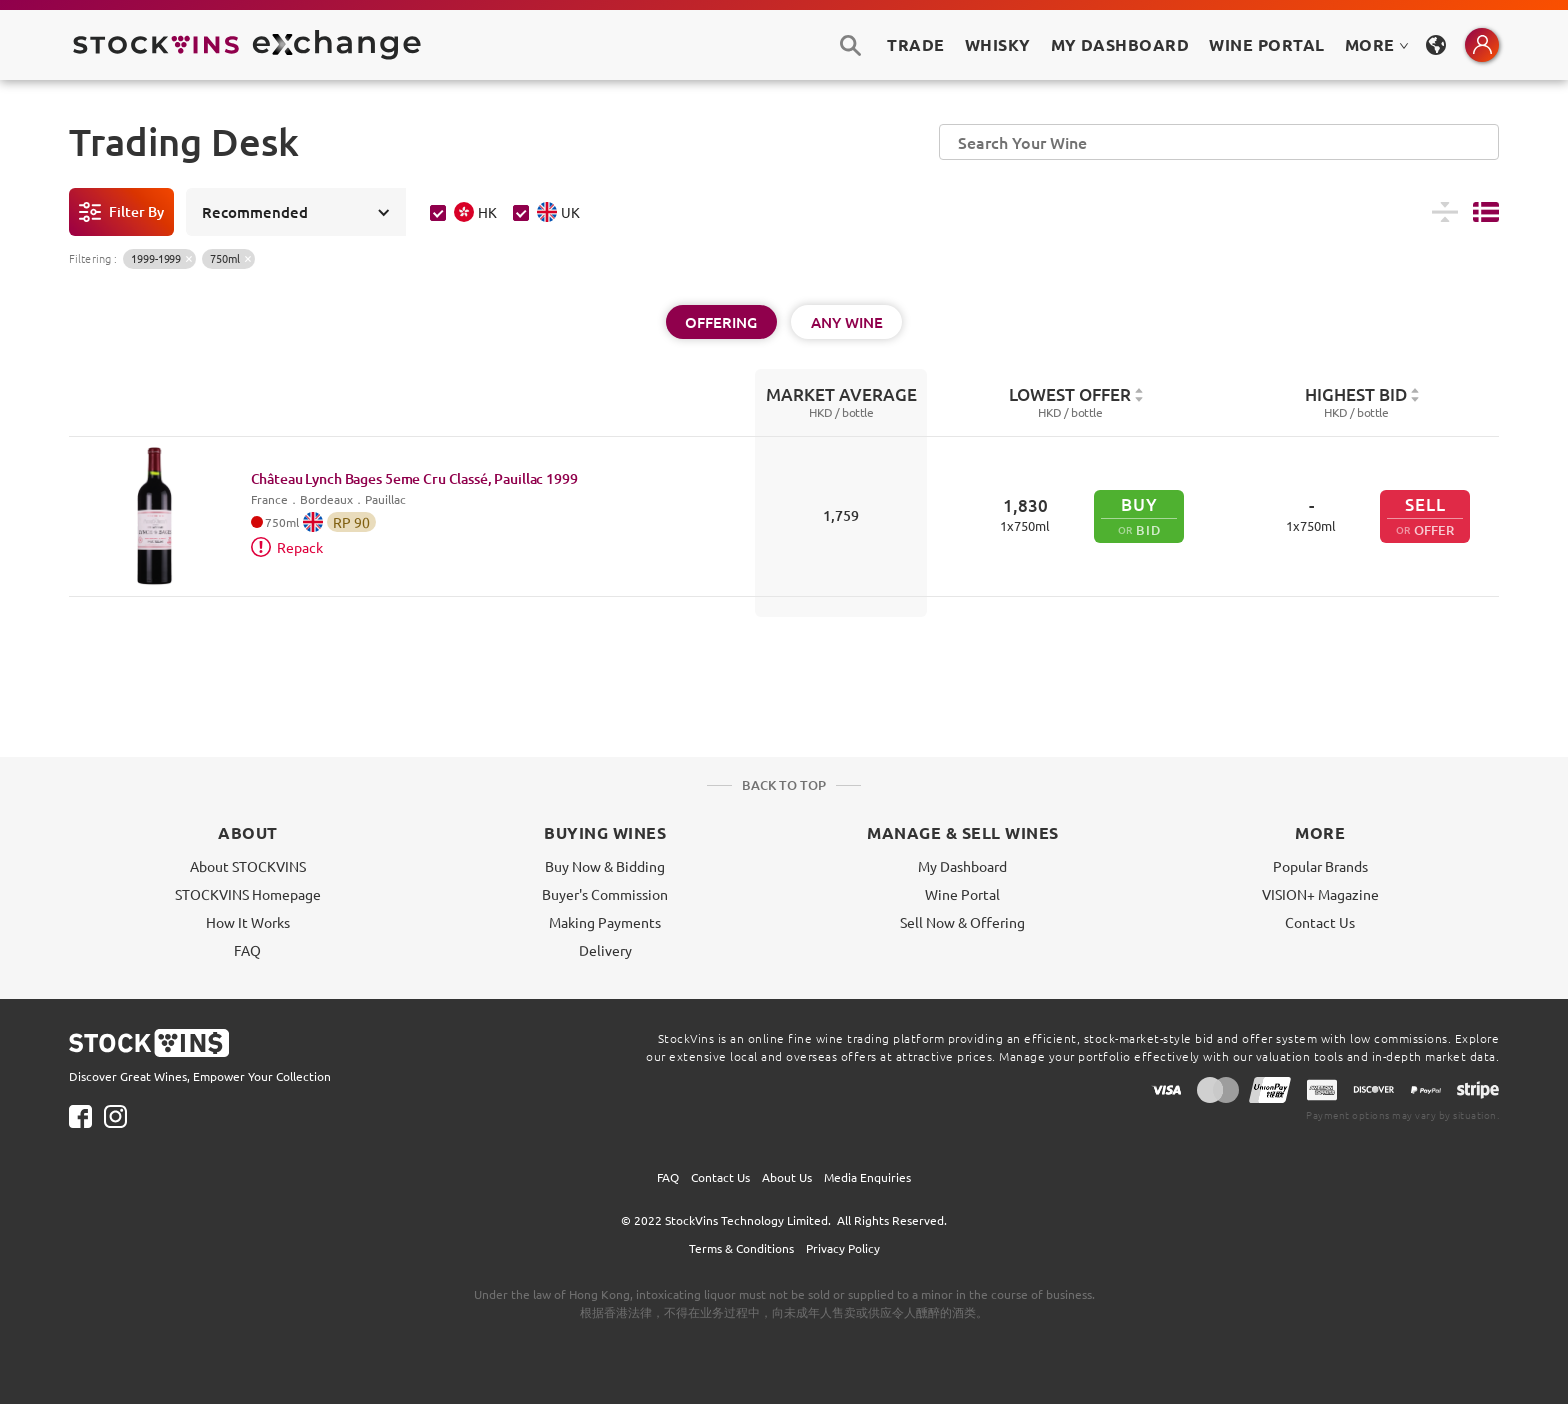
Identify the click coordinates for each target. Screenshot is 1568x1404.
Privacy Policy (843, 1248)
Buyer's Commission (605, 894)
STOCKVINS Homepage (248, 894)
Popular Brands (1320, 866)
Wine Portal (1266, 44)
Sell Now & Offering (962, 922)
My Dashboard (962, 866)
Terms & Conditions (741, 1248)
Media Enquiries (867, 1177)
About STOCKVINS (248, 866)
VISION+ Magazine (1320, 894)
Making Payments (605, 922)
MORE (1377, 44)
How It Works (248, 922)
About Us (787, 1177)
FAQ (247, 950)
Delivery (605, 950)
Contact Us (1320, 922)
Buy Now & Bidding (605, 866)
